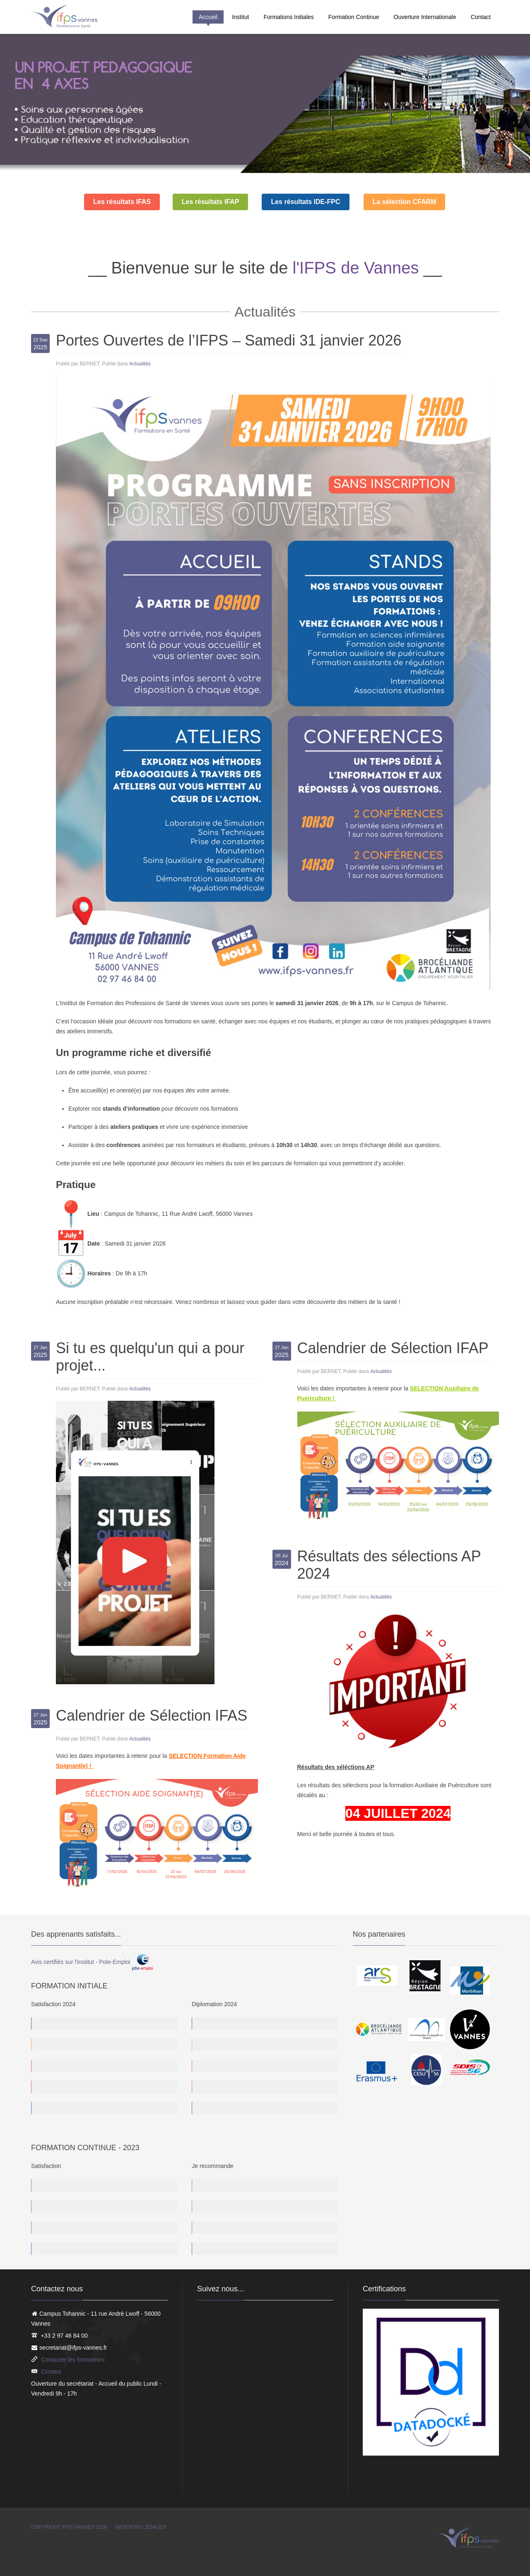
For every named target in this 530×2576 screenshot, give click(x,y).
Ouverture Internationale (425, 17)
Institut (240, 17)
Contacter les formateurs (73, 2359)
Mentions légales (141, 2527)
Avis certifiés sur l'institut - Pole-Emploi (92, 1962)
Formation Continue (353, 17)
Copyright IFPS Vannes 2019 (69, 2527)
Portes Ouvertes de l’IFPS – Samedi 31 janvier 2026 (228, 340)
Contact (481, 17)
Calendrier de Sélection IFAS (151, 1715)
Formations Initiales (288, 17)
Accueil (208, 17)
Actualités (140, 364)
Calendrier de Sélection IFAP (393, 1348)
